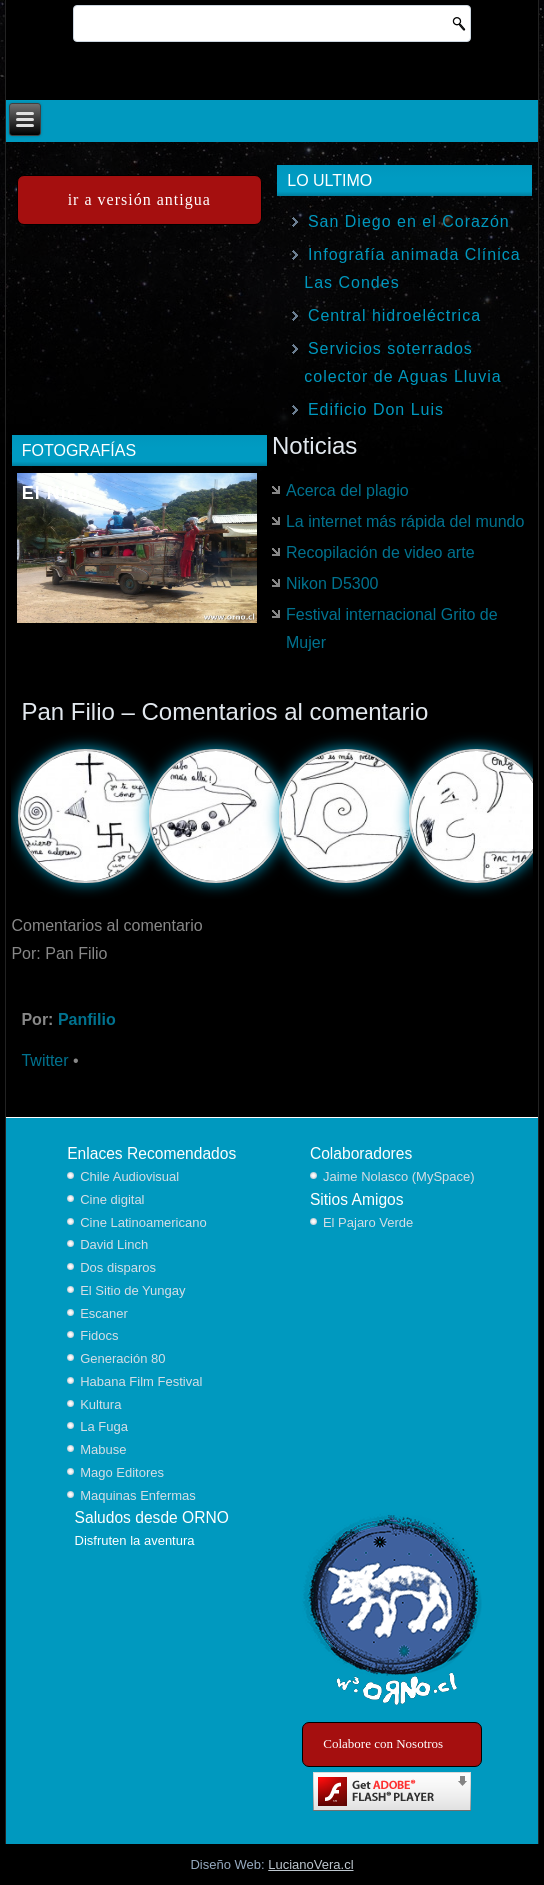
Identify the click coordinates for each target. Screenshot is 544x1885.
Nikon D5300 (332, 583)
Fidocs (99, 1335)
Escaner (104, 1313)
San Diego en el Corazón (409, 221)
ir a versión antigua (139, 199)
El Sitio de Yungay (132, 1290)
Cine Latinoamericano (143, 1222)
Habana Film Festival (141, 1381)
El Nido (56, 493)
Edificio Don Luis (376, 409)
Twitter (44, 1060)
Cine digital (112, 1199)
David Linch (114, 1244)
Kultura (100, 1404)
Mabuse (103, 1449)
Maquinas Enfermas (138, 1495)
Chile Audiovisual (129, 1176)
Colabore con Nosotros (383, 1743)
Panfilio (87, 1019)
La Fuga (104, 1426)
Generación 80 (122, 1358)
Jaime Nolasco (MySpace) (399, 1176)
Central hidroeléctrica (394, 315)
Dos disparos (118, 1267)
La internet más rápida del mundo (405, 521)
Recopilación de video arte (380, 552)
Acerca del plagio (347, 490)
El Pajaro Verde (368, 1222)
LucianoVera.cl (310, 1864)
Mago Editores (122, 1472)
